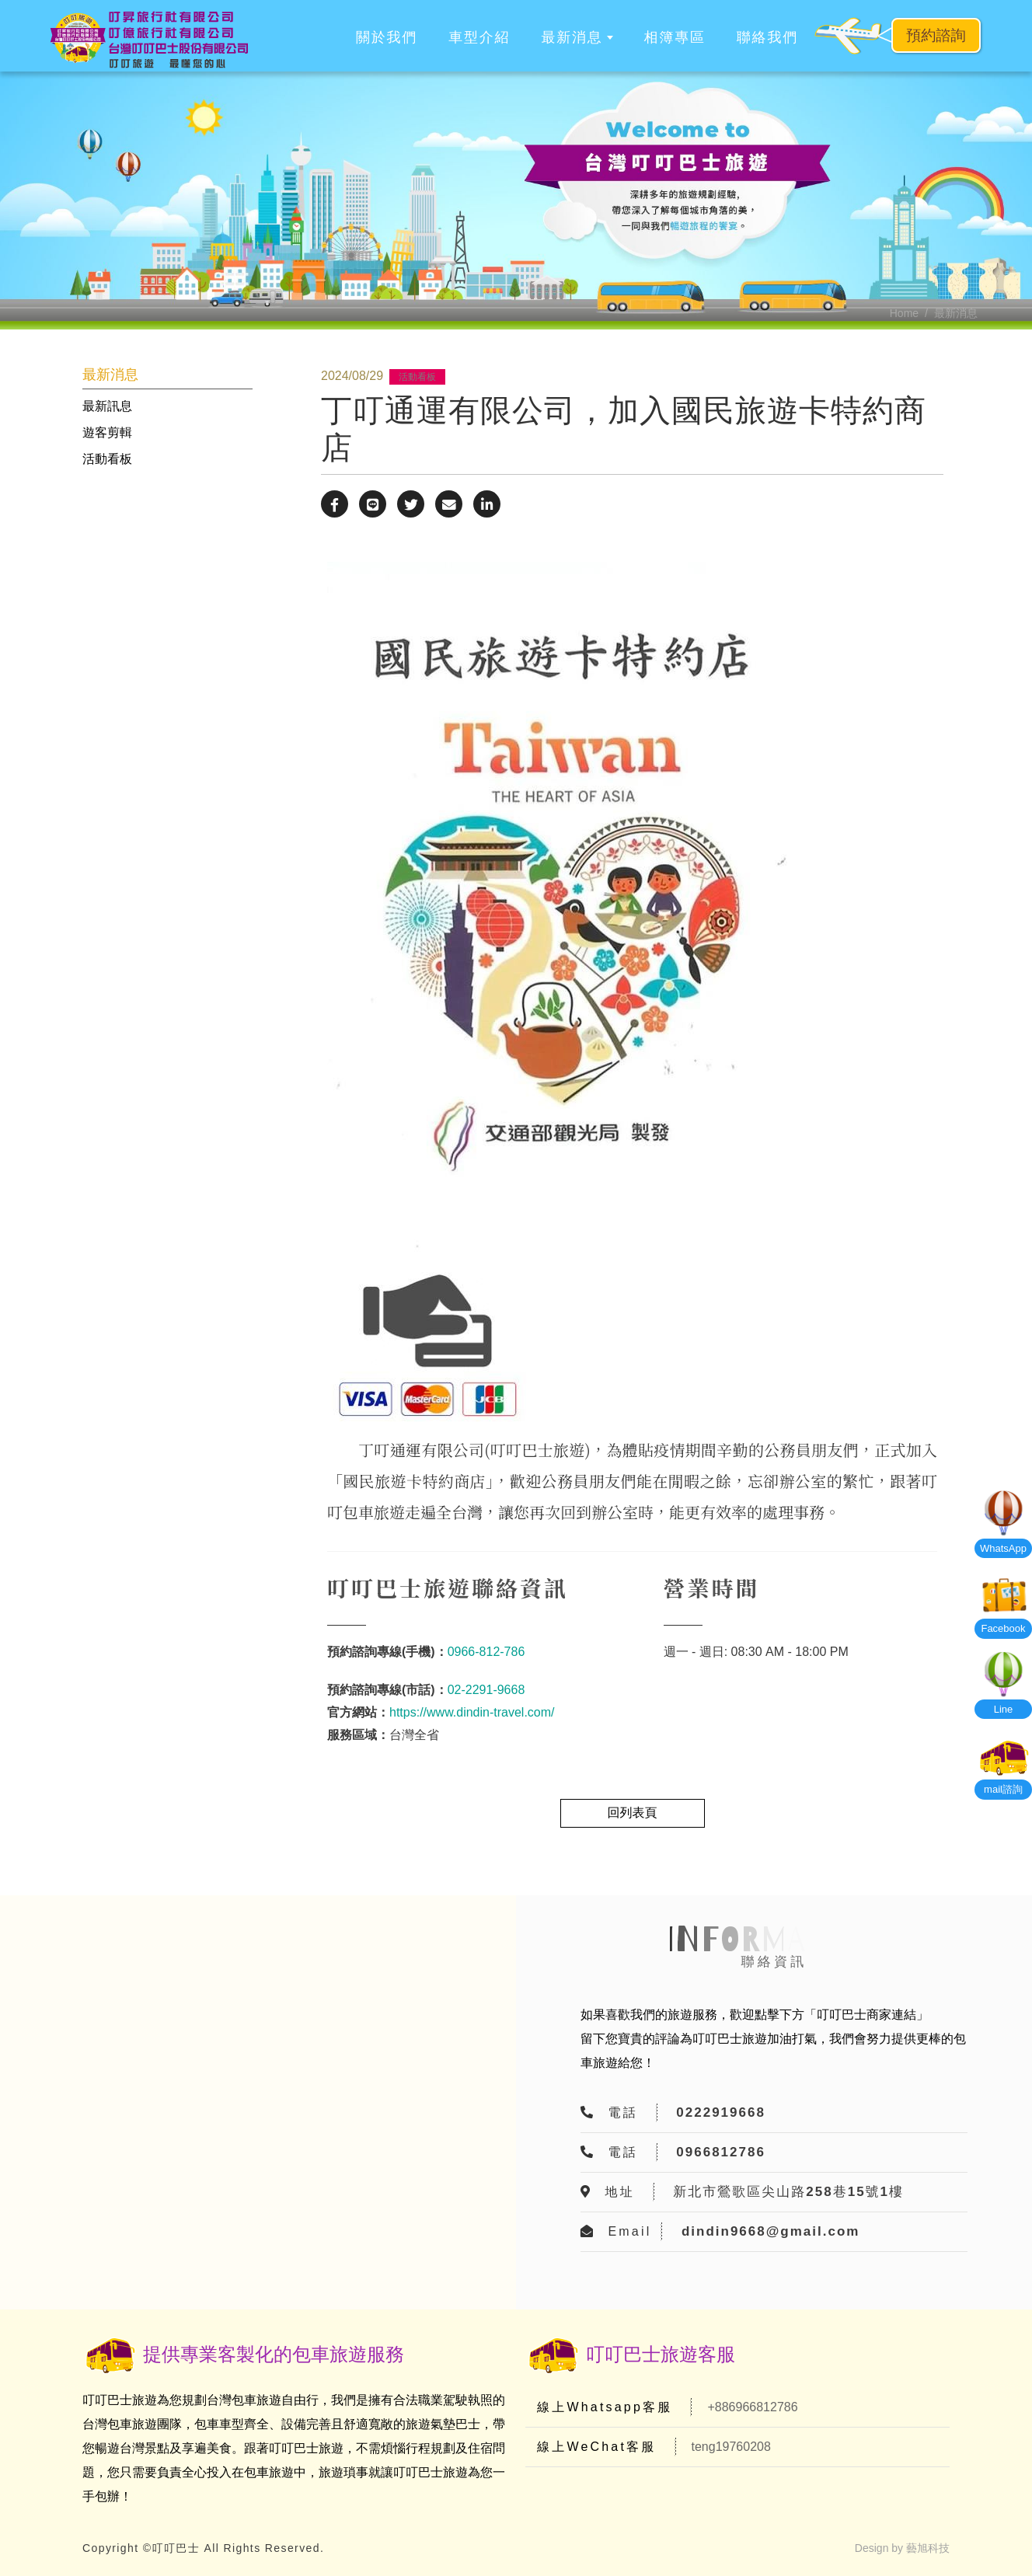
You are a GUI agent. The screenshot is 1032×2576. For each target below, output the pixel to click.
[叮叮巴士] (149, 39)
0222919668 (720, 2112)
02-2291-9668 (486, 1689)
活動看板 (107, 458)
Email (629, 2231)
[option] (516, 200)
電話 (622, 2112)
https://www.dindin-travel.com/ (472, 1712)
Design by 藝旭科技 (902, 2548)
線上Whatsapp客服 (604, 2407)
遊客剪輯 (107, 432)
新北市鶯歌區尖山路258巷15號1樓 (788, 2191)
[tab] (167, 406)
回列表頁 (632, 1812)
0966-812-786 (486, 1651)
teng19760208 (731, 2446)
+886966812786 (752, 2407)
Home (904, 313)
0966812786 (720, 2152)
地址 (619, 2191)
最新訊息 (107, 406)
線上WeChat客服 (597, 2446)
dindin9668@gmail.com (770, 2231)
